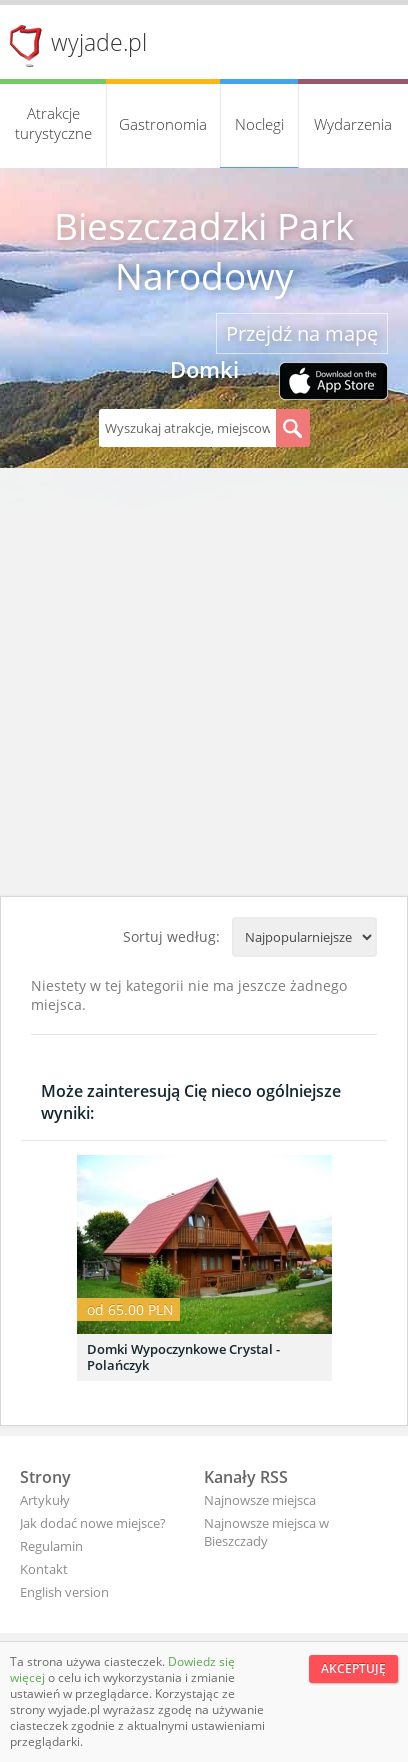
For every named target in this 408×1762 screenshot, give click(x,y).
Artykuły (45, 1500)
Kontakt (44, 1569)
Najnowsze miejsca (260, 1500)
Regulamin (51, 1546)
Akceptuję (353, 1668)
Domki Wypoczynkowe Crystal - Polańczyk (183, 1357)
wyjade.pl (99, 42)
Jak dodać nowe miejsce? (93, 1523)
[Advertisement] (204, 682)
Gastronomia (163, 124)
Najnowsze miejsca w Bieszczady (266, 1532)
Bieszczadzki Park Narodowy (204, 251)
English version (64, 1592)
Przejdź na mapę (302, 333)
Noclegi (259, 124)
